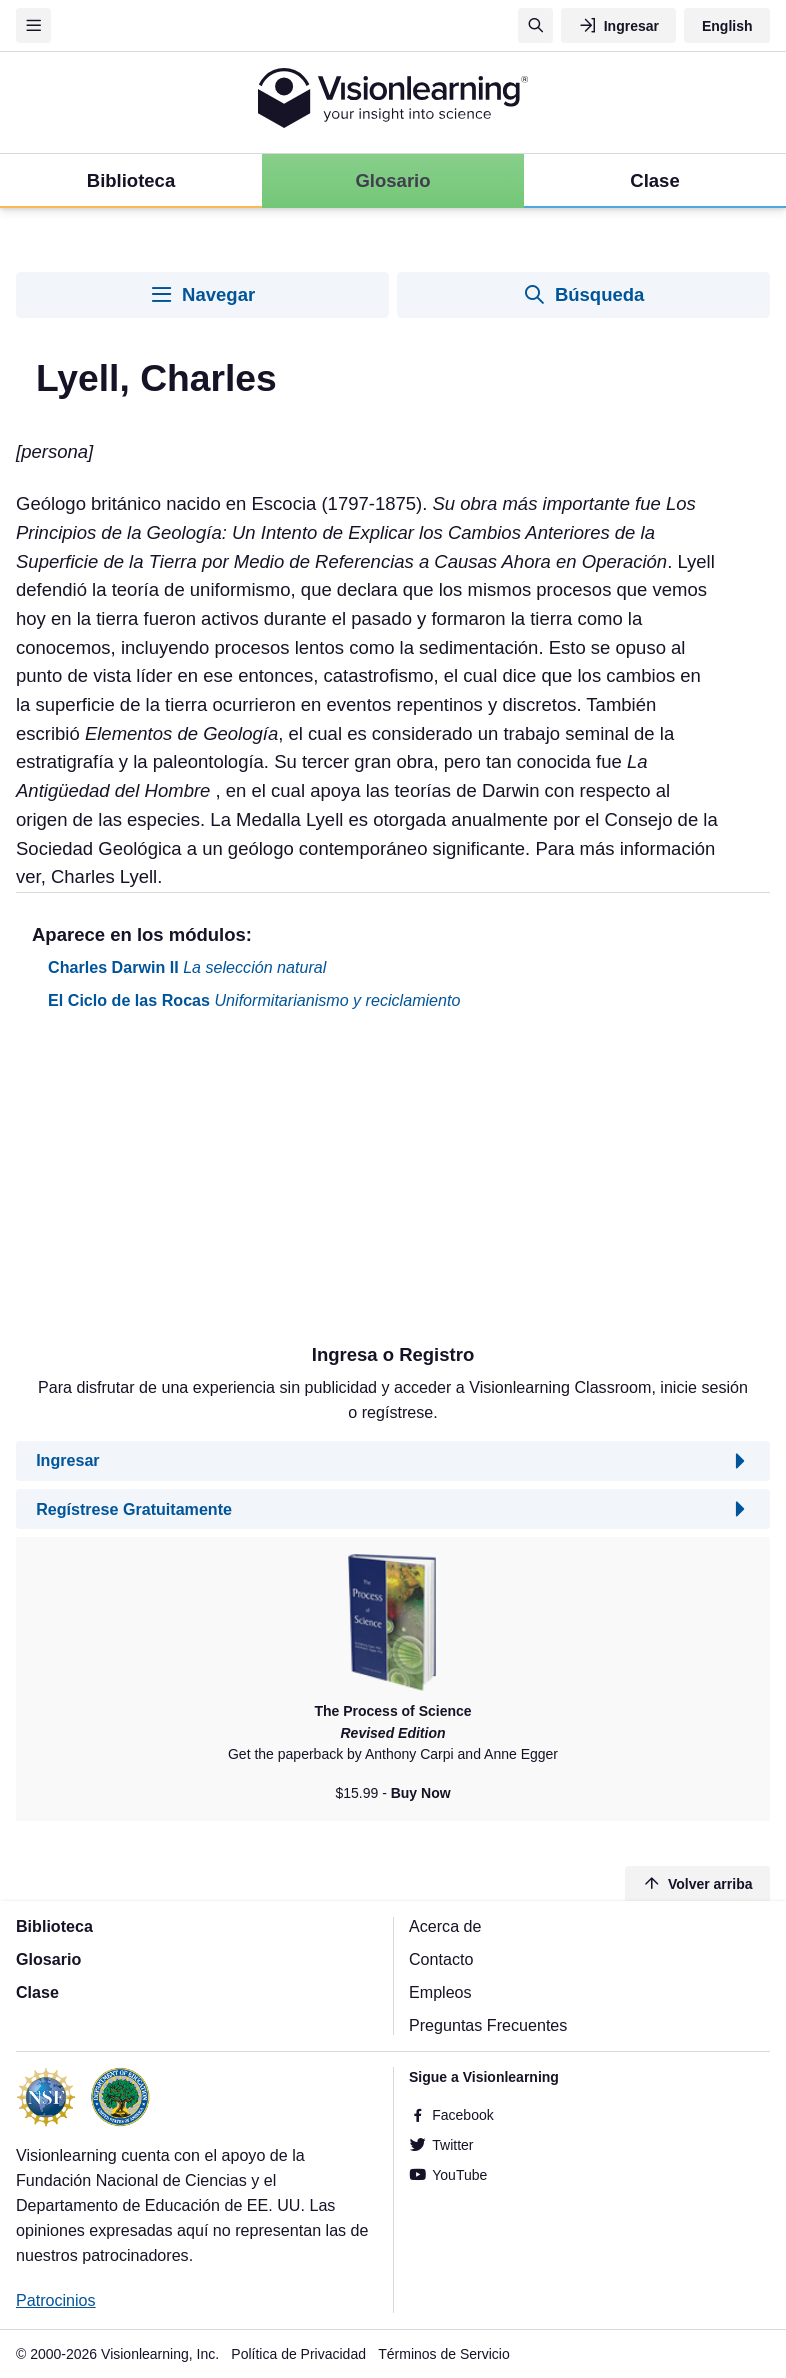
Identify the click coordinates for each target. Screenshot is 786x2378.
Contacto (441, 1959)
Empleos (440, 1992)
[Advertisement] (393, 1185)
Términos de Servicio (444, 2354)
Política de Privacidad (298, 2354)
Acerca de (445, 1926)
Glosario (48, 1959)
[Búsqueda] (535, 25)
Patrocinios (56, 2300)
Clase (37, 1992)
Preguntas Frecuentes (488, 2025)
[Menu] (33, 25)
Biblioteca (54, 1926)
